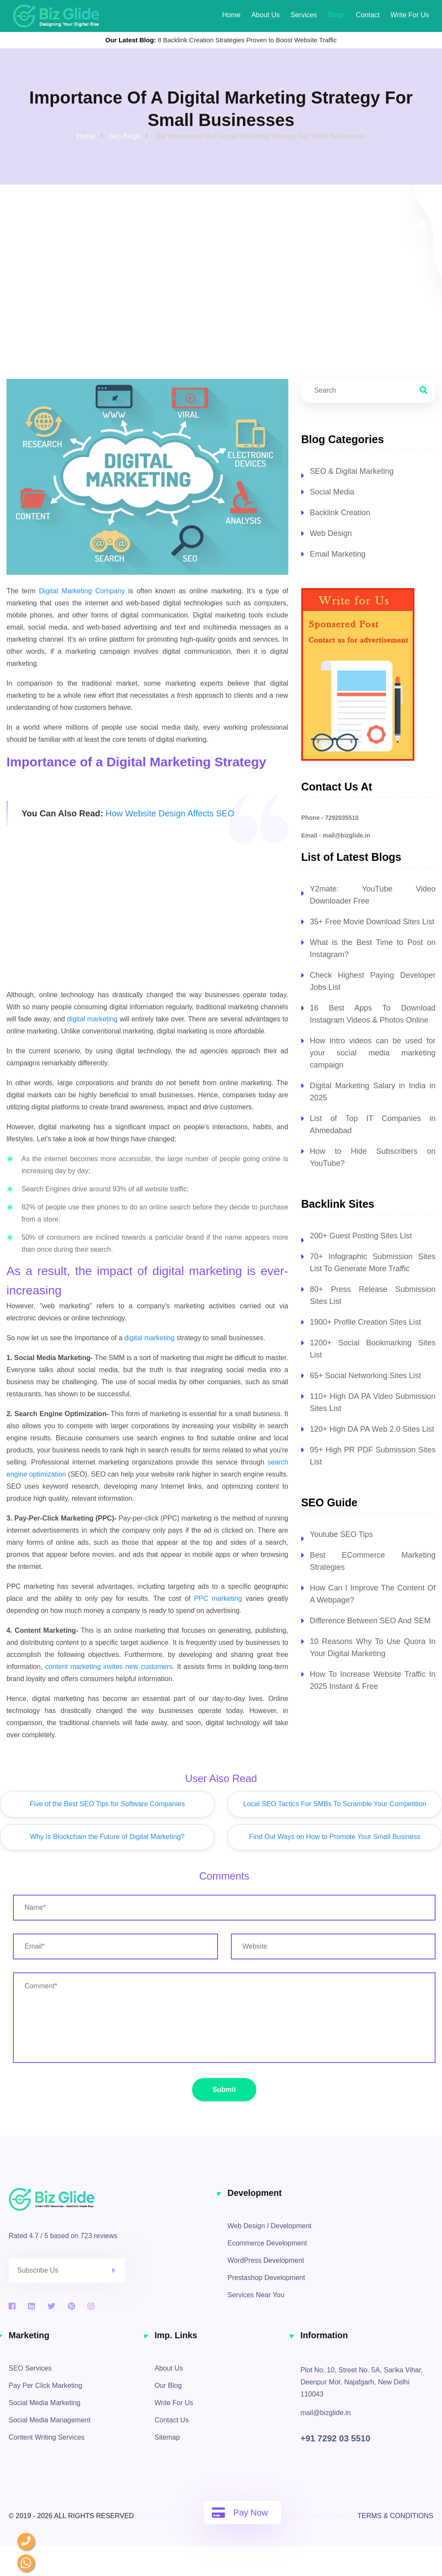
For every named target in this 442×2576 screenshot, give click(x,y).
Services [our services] (303, 15)
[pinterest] (71, 2306)
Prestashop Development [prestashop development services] (266, 2277)
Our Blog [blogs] (168, 2385)
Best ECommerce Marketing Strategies (373, 1561)
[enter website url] (333, 1946)
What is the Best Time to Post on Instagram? (373, 948)
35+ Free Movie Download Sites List (372, 921)
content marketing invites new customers (109, 1666)
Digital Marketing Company (82, 591)
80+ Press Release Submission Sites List (373, 1295)
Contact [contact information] (367, 15)
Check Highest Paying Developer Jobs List (373, 981)
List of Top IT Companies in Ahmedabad (373, 1124)
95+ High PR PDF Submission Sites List (373, 1455)
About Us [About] (265, 15)
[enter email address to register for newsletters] (67, 2270)
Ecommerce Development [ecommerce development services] (267, 2243)
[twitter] (51, 2306)
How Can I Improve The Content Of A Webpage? (373, 1594)
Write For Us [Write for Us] (174, 2402)
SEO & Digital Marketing (352, 471)
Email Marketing (338, 554)
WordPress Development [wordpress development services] (265, 2260)
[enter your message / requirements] (224, 2017)
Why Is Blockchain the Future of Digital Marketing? (107, 1836)
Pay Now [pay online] (240, 2512)
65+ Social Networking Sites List (365, 1375)
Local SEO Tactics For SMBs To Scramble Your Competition (334, 1804)
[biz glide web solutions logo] (56, 15)
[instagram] (91, 2306)
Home (231, 15)
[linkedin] (31, 2306)
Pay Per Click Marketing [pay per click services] (45, 2385)
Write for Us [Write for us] (410, 15)
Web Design (331, 533)
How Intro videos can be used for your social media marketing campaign (373, 1052)
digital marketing (92, 1019)
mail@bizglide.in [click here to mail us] (325, 2412)
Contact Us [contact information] (172, 2420)
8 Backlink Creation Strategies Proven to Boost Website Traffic (247, 40)
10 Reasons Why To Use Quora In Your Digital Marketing (373, 1647)
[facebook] (12, 2306)
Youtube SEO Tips (341, 1534)
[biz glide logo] (112, 2199)
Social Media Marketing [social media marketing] (44, 2402)
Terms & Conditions (395, 2515)
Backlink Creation (340, 512)
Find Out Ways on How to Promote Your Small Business (334, 1836)
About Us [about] (169, 2368)
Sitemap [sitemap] (167, 2437)
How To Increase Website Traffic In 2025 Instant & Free (373, 1680)
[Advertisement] (147, 918)
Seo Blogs (124, 136)
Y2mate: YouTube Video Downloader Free (373, 895)
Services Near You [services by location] (255, 2295)
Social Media (332, 492)
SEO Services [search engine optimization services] (30, 2368)
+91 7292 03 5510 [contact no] (335, 2438)
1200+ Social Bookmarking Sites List (373, 1348)
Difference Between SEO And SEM (370, 1620)
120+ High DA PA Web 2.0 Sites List (372, 1429)
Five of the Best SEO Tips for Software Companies (107, 1804)
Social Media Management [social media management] (49, 2420)
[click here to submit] (118, 2270)
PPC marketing (218, 1598)
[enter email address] (115, 1946)
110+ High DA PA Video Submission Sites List (373, 1402)
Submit (224, 2089)
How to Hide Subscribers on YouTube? (373, 1157)
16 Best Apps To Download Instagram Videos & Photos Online (373, 1014)
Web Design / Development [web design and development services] (269, 2226)
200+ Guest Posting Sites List (361, 1235)
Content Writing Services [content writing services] (47, 2437)
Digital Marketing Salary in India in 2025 (373, 1091)
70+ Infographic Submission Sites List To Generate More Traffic (373, 1262)
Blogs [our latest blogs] (336, 15)
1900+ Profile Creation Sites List (365, 1322)
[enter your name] (224, 1908)
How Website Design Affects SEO (169, 813)
